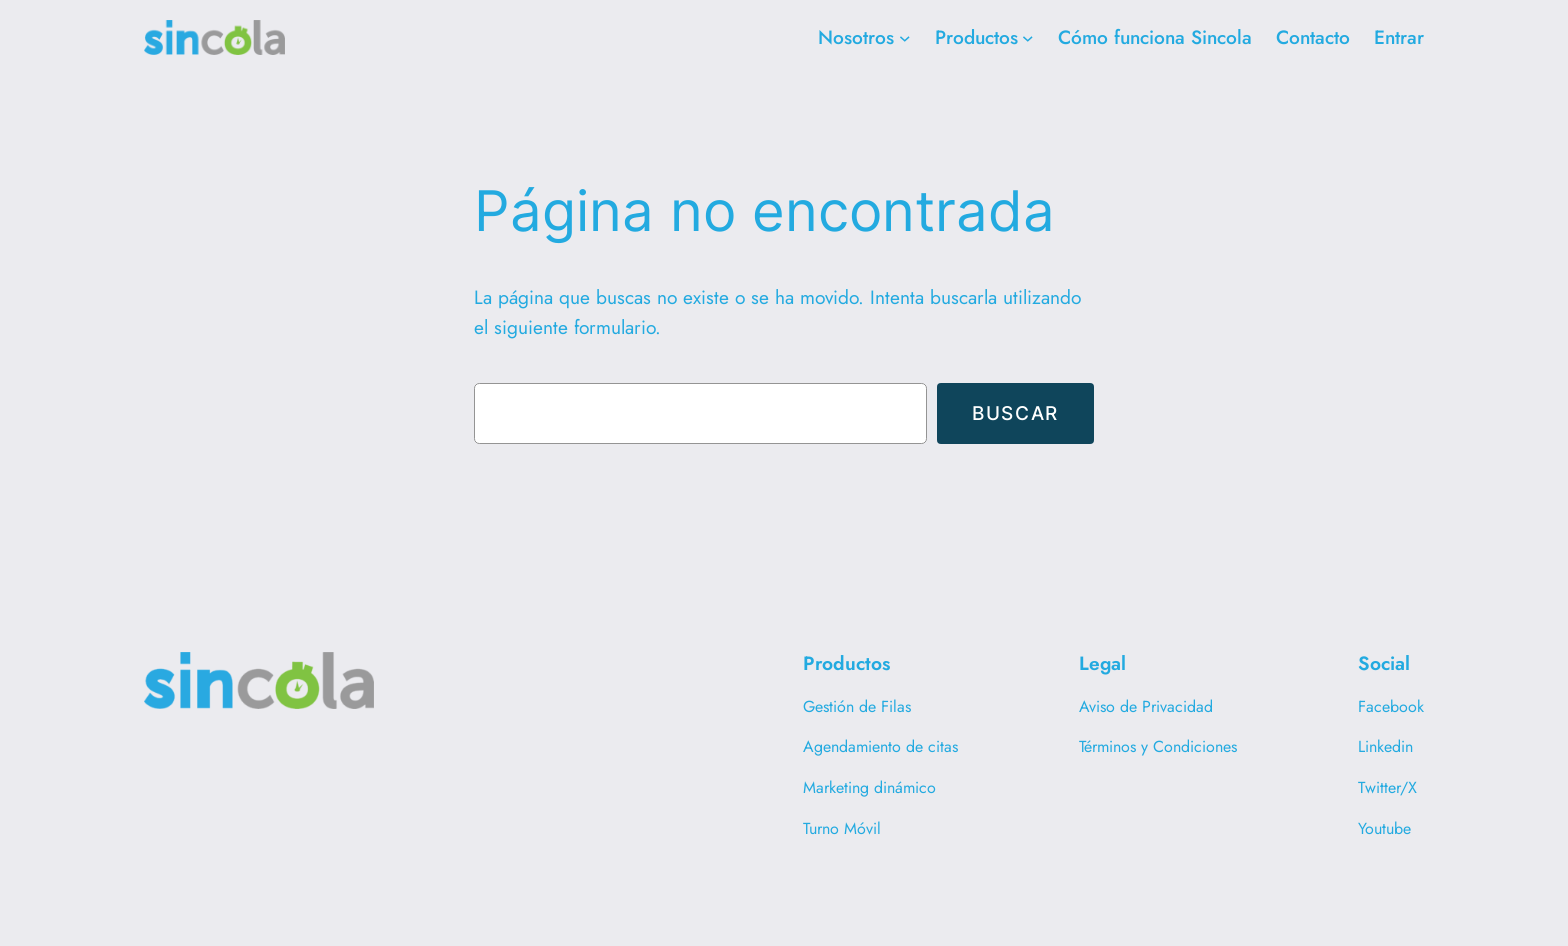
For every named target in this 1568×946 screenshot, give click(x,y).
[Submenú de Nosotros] (905, 38)
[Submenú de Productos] (1028, 38)
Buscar (1015, 413)
